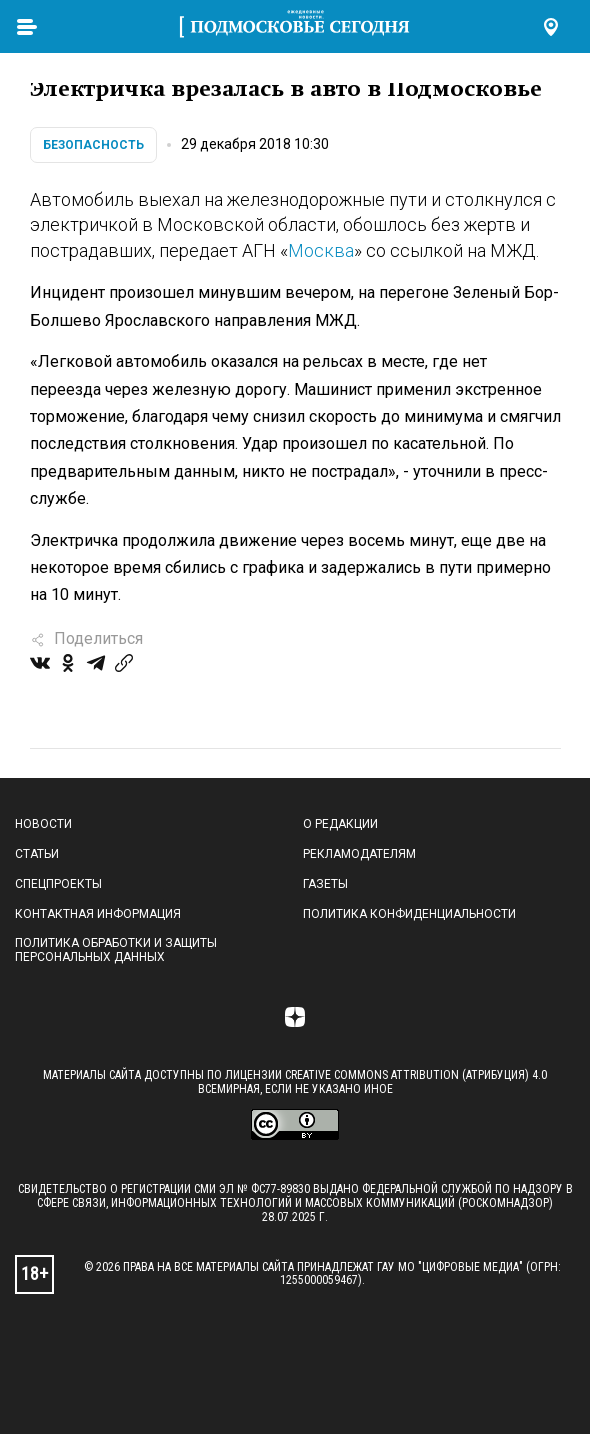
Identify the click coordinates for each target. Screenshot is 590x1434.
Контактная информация (98, 914)
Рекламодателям (359, 854)
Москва (321, 250)
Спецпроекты (58, 884)
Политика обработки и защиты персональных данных (116, 950)
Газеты (325, 884)
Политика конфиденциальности (409, 914)
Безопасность (93, 145)
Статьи (37, 854)
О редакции (340, 824)
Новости (43, 824)
